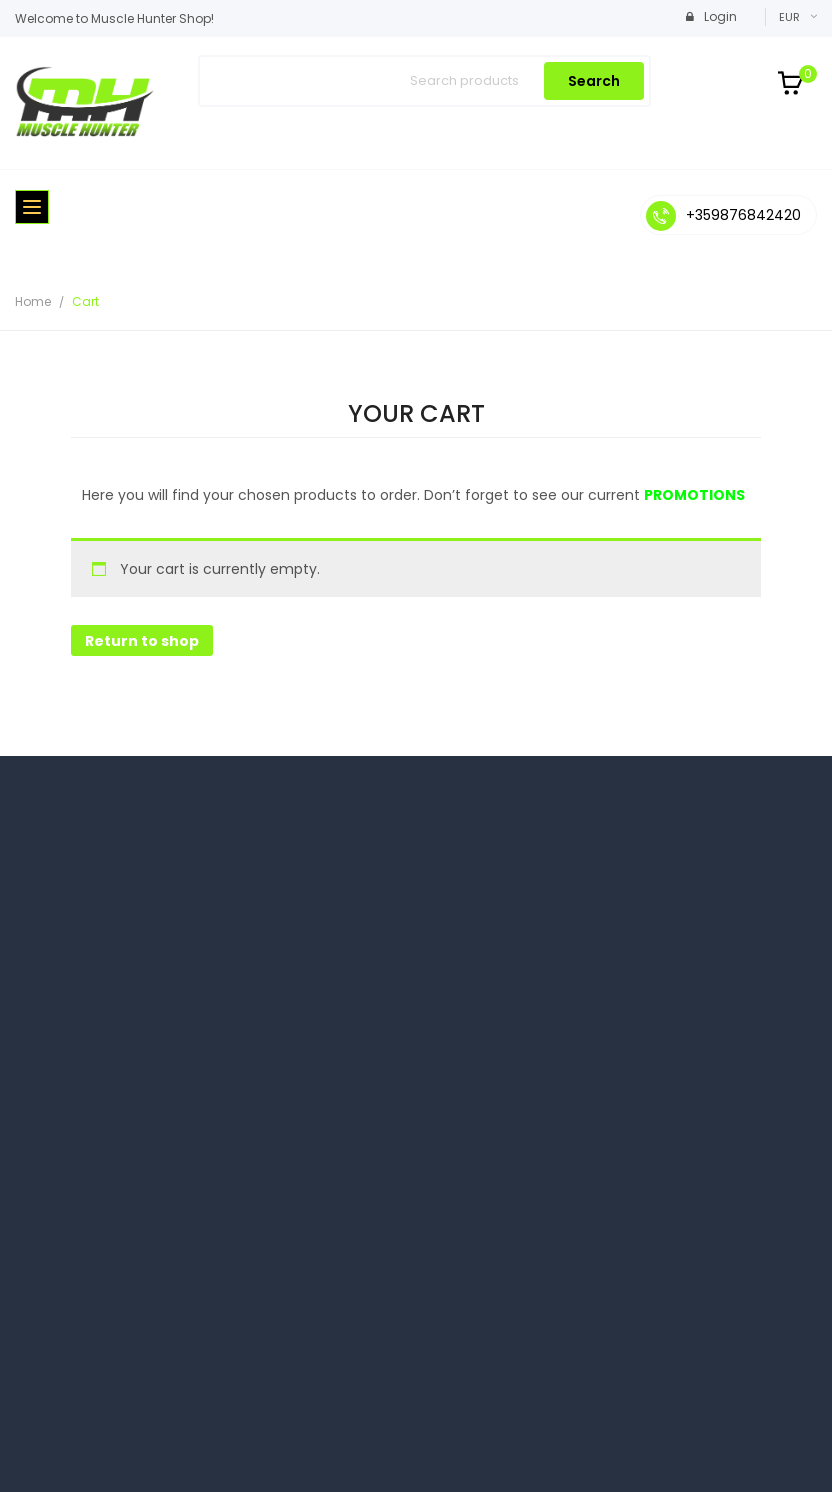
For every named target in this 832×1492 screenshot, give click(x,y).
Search (594, 81)
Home (33, 301)
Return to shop (142, 641)
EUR (789, 17)
